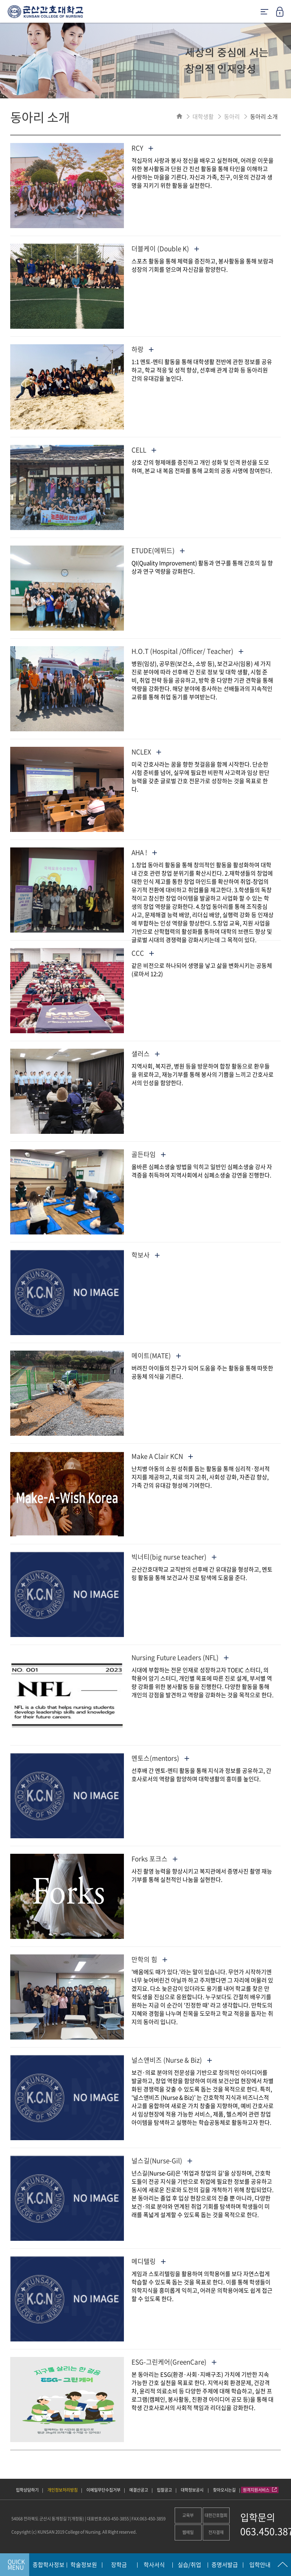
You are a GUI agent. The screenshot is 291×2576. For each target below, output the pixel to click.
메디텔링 (148, 2261)
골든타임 (148, 1154)
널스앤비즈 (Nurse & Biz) (171, 2060)
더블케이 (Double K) (165, 248)
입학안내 (260, 2565)
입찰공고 (164, 2490)
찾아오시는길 (224, 2490)
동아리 (232, 116)
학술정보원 (83, 2565)
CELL (143, 449)
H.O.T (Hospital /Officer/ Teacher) (187, 651)
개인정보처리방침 (62, 2490)
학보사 (145, 1254)
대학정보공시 (192, 2490)
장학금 (119, 2565)
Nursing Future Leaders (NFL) (179, 1657)
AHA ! (144, 852)
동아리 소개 (264, 116)
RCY (142, 147)
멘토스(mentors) (160, 1758)
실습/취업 (189, 2565)
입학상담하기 (27, 2490)
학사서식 (154, 2565)
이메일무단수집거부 (103, 2490)
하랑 (142, 349)
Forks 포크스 (154, 1858)
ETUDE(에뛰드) (158, 550)
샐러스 (145, 1053)
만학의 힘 (149, 1959)
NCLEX (146, 751)
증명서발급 (224, 2565)
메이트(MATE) (156, 1355)
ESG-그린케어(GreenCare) (173, 2361)
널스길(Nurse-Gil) (161, 2160)
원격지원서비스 (260, 2490)
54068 (17, 2518)
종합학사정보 (48, 2565)
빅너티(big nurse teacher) (173, 1556)
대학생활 (203, 116)
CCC (142, 953)
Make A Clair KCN (162, 1456)
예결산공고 (138, 2490)
